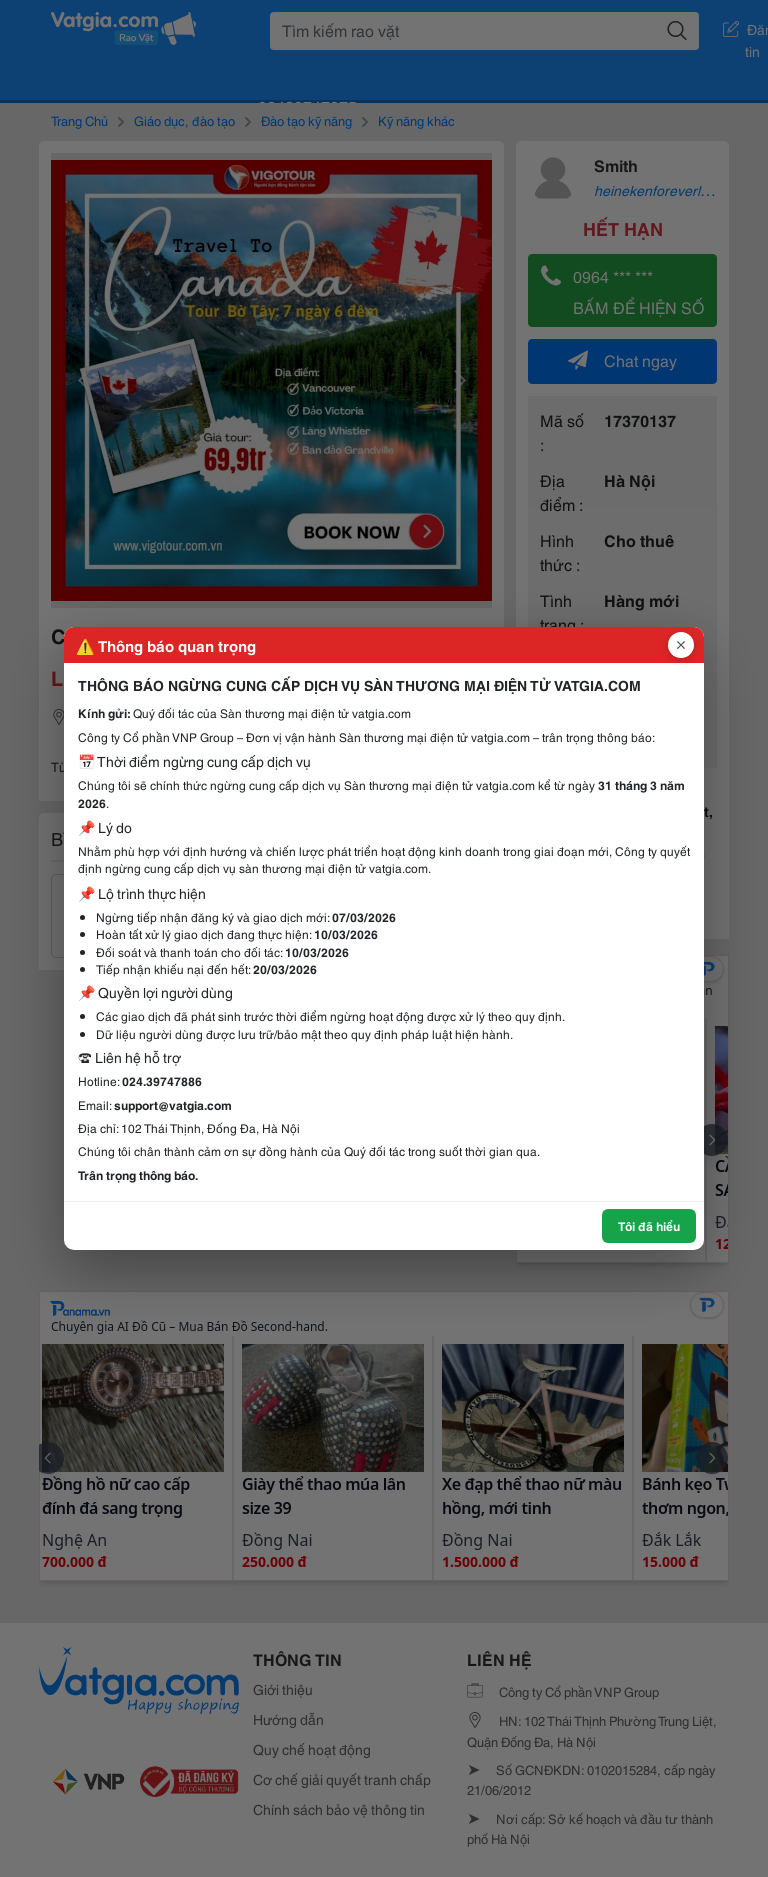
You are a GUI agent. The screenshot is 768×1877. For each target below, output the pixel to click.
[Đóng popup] (681, 645)
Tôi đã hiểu (649, 1225)
